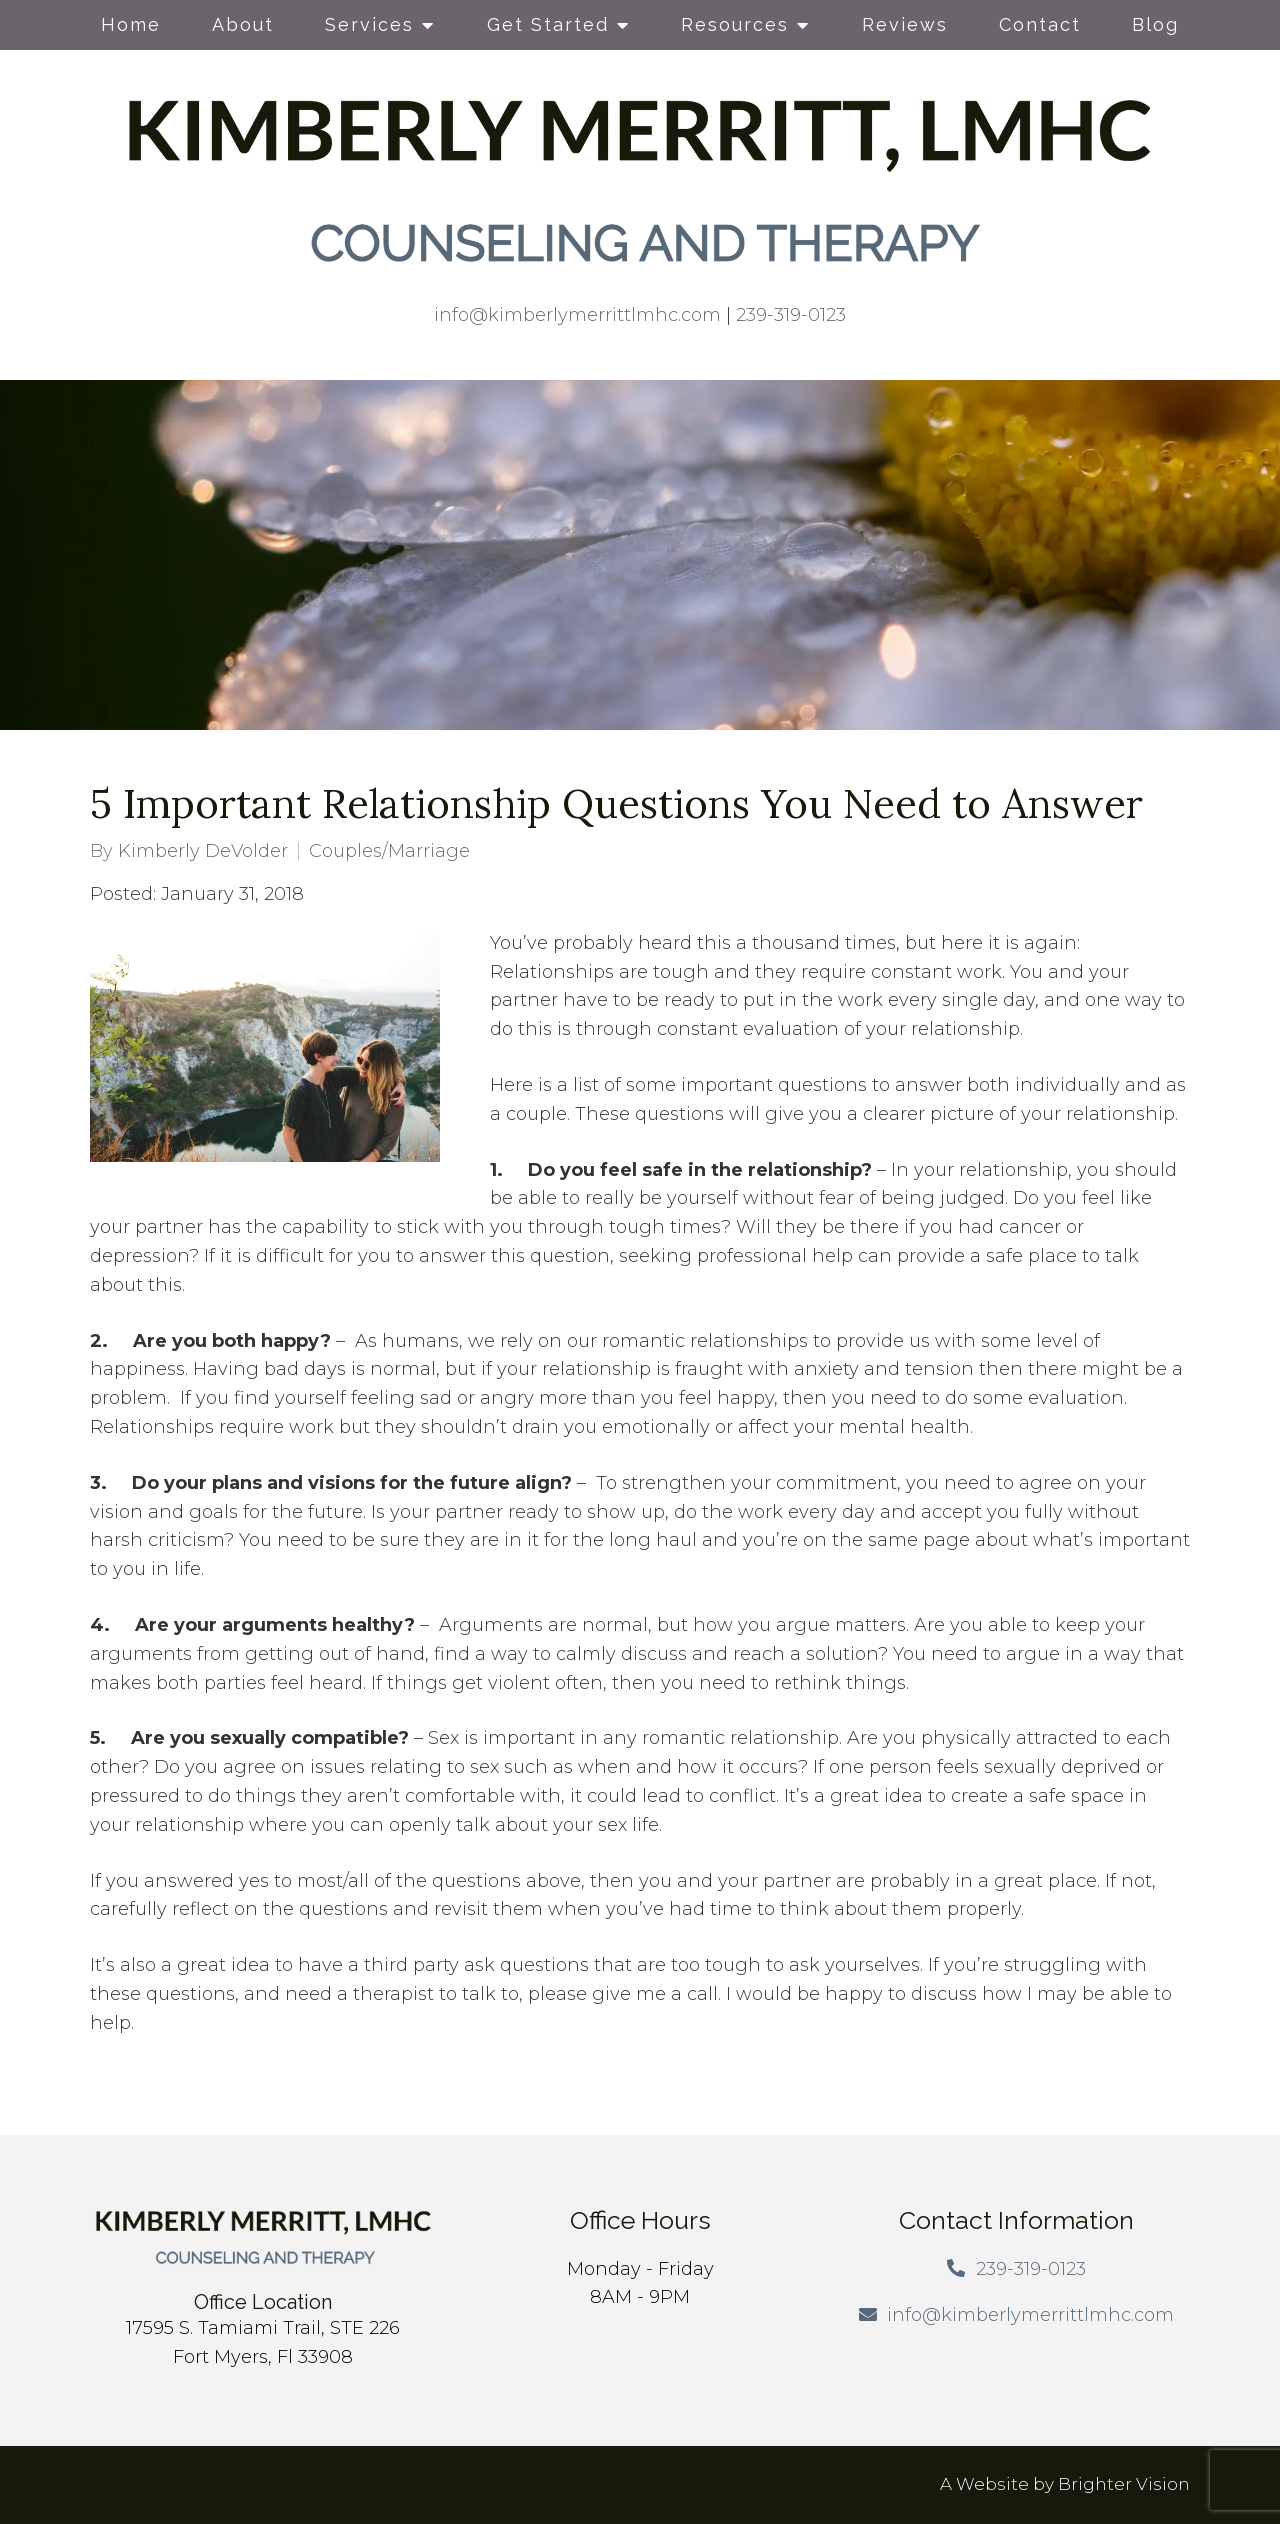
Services (369, 24)
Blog (1155, 24)
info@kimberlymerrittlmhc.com (577, 315)
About (243, 24)
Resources (735, 24)
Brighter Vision (1124, 2484)
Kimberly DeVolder (203, 851)
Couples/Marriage (389, 851)
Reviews (905, 24)
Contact (1040, 24)
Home (131, 24)
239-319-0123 (791, 315)
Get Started (548, 24)
